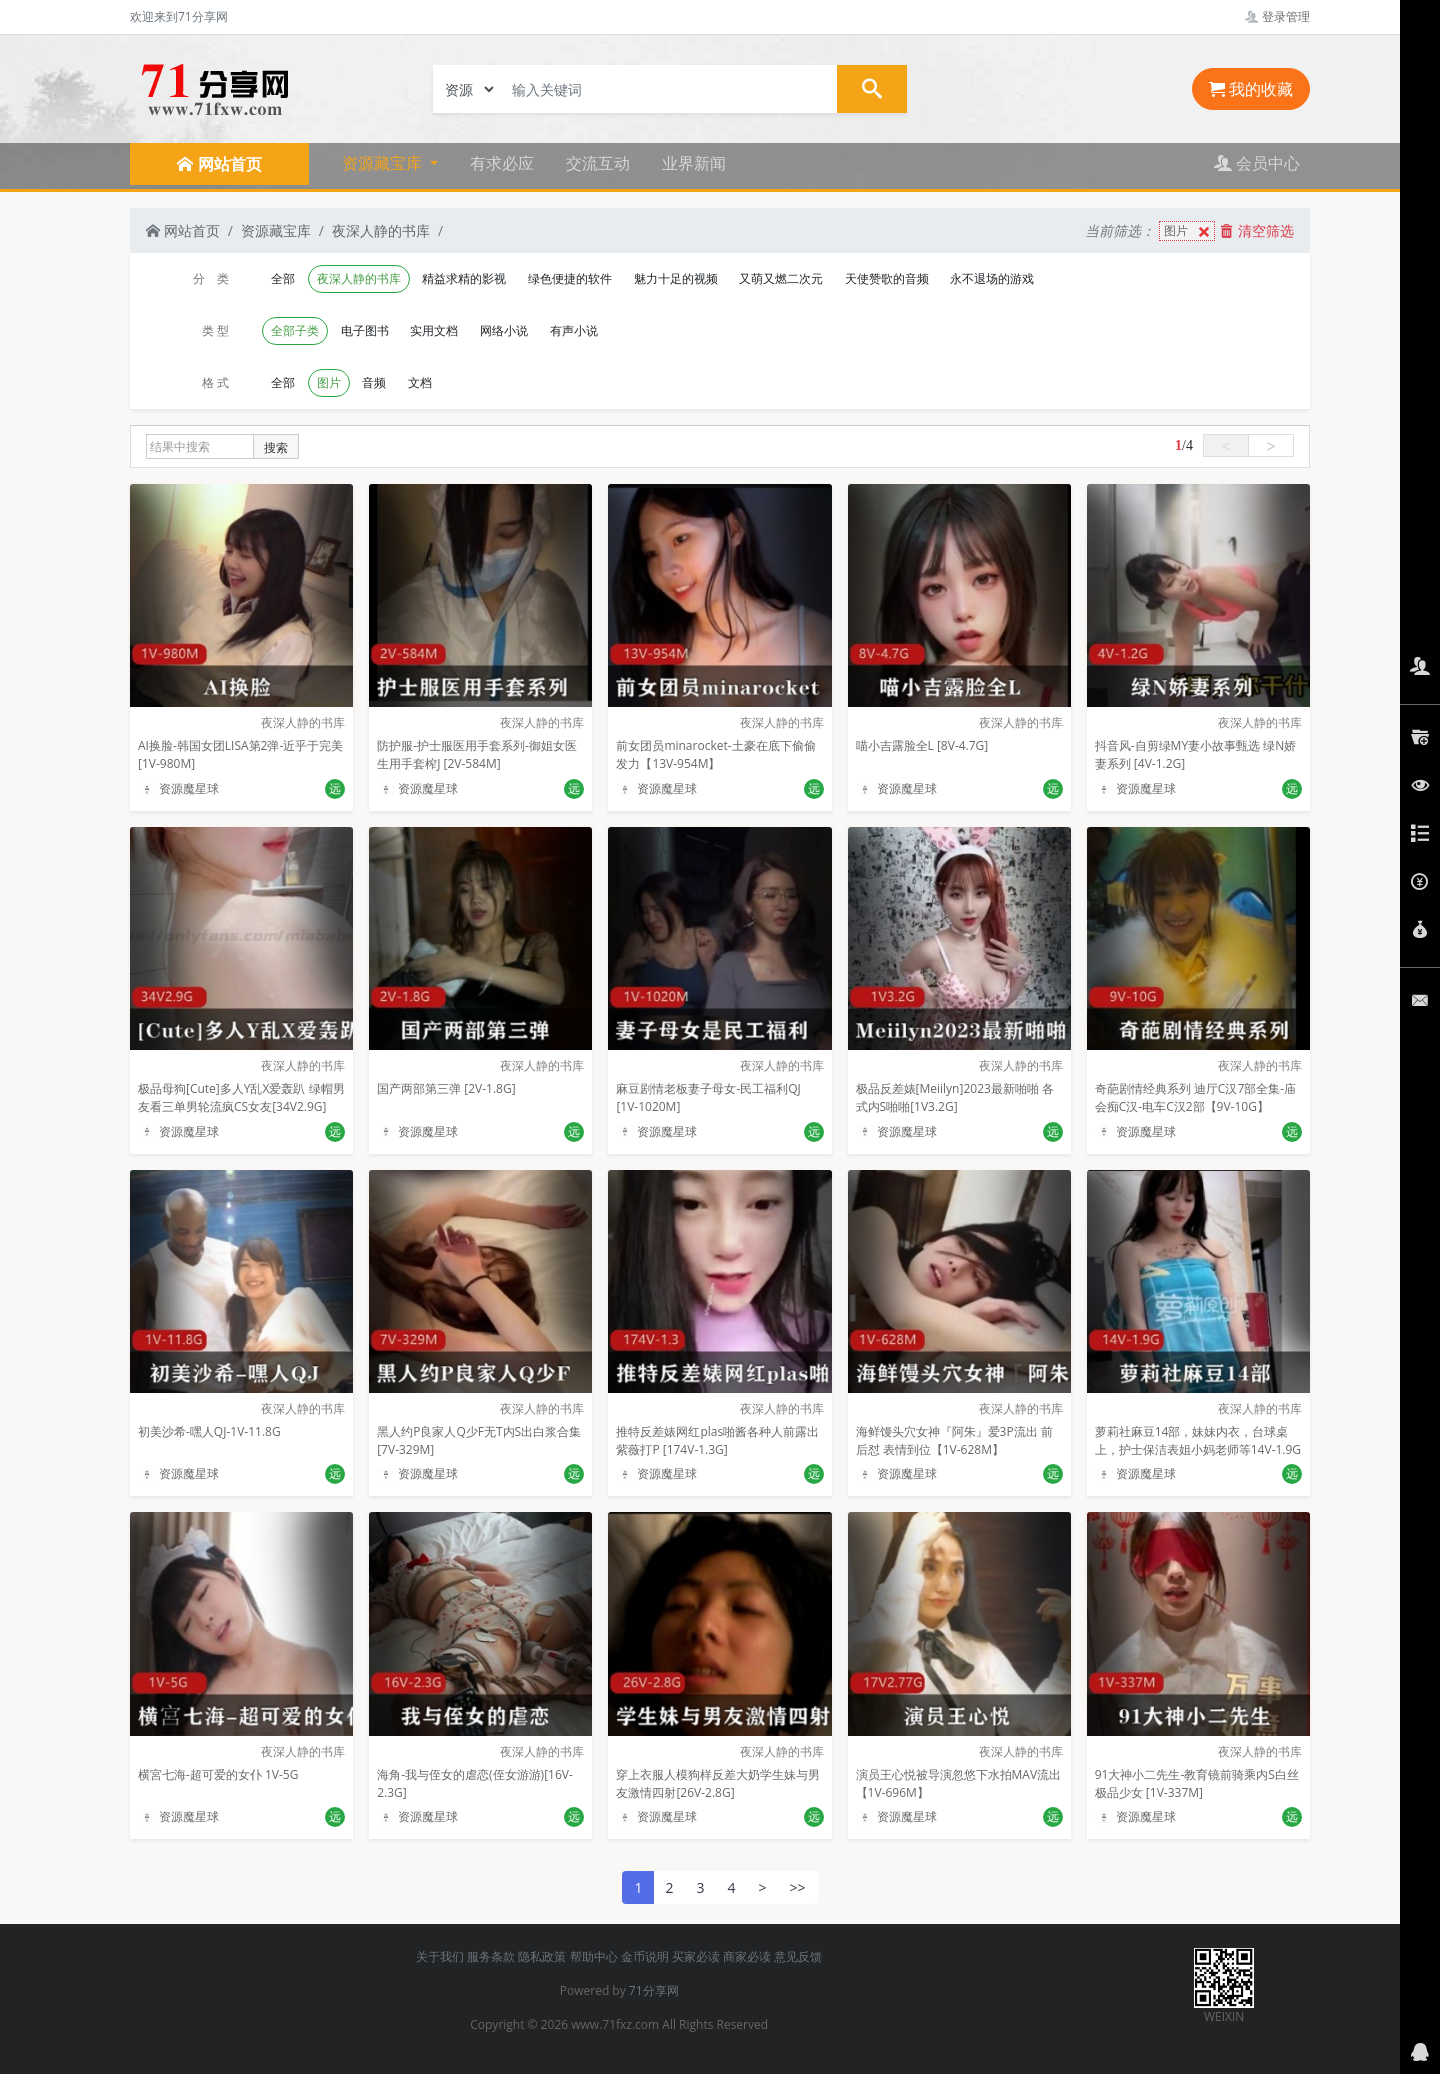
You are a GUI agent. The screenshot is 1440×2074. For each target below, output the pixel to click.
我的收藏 (1251, 89)
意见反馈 (798, 1956)
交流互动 (598, 163)
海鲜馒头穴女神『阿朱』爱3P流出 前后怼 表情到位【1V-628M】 (954, 1440)
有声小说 (574, 330)
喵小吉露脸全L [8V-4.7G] (922, 745)
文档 (420, 382)
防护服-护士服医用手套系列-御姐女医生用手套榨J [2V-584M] (477, 754)
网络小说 (504, 330)
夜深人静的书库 (381, 230)
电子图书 (365, 330)
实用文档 (434, 330)
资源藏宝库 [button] (384, 163)
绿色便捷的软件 (570, 278)
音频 (374, 382)
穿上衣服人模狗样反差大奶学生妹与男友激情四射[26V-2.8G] (718, 1783)
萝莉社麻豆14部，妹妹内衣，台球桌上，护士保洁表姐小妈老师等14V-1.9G (1198, 1440)
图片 (1189, 231)
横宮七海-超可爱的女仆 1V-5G (218, 1774)
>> (798, 1887)
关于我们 (440, 1956)
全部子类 (295, 330)
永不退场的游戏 (992, 278)
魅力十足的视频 (676, 278)
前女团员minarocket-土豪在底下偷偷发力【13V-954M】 (715, 754)
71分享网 (654, 1990)
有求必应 (502, 163)
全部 (283, 278)
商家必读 (747, 1956)
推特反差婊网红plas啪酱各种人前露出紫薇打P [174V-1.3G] (717, 1440)
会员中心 (1257, 163)
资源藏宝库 (276, 230)
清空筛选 (1257, 230)
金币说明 (645, 1956)
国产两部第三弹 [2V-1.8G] (446, 1088)
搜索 (276, 447)
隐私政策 (542, 1956)
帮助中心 (594, 1956)
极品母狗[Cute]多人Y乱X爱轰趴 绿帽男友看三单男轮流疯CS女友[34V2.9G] (241, 1097)
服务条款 (491, 1956)
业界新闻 (694, 163)
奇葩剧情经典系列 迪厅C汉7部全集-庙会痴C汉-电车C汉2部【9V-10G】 (1195, 1097)
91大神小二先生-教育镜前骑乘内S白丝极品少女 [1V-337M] (1197, 1783)
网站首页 (183, 230)
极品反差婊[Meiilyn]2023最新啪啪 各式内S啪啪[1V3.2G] (955, 1097)
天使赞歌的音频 (887, 278)
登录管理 (1277, 16)
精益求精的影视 (464, 278)
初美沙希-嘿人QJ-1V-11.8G (209, 1431)
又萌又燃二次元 (781, 278)
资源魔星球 (178, 788)
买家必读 (696, 1956)
